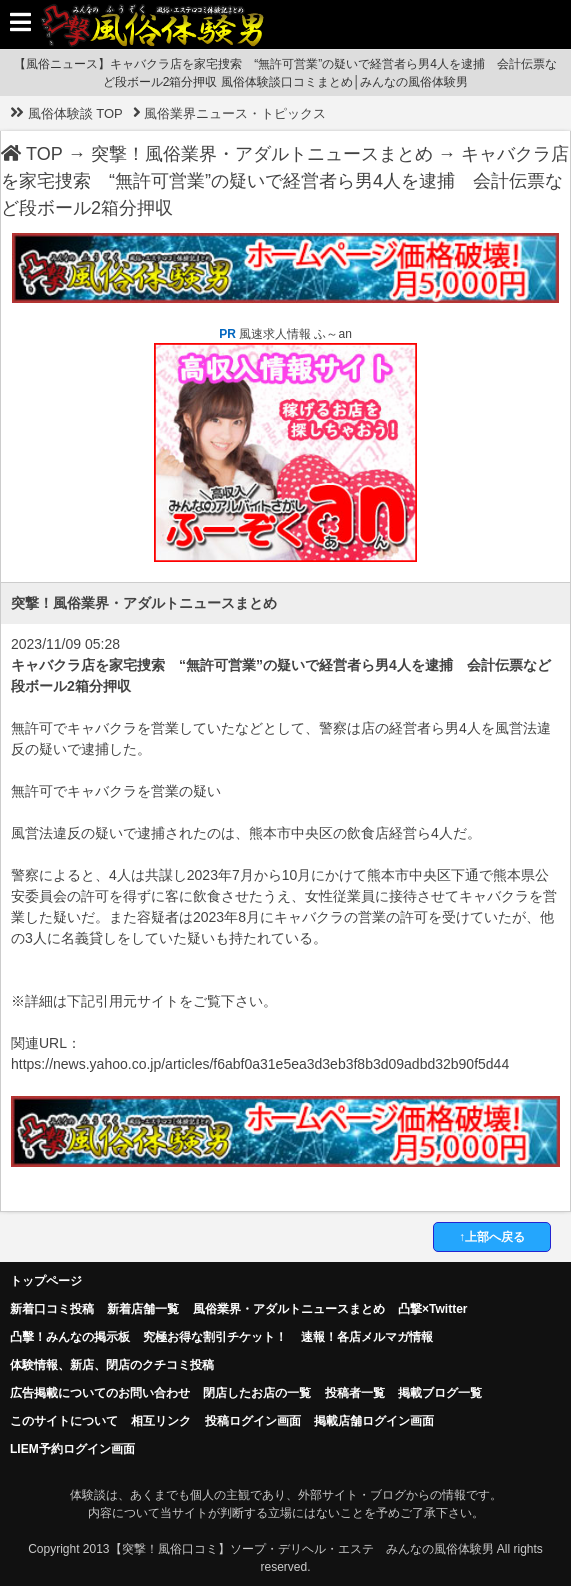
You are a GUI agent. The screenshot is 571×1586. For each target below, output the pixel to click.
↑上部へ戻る (492, 1237)
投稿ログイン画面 (253, 1421)
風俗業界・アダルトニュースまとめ (289, 1309)
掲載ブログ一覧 (440, 1393)
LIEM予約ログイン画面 (72, 1449)
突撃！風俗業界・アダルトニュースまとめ (262, 154)
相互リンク (161, 1421)
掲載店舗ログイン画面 (374, 1421)
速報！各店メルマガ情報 (367, 1337)
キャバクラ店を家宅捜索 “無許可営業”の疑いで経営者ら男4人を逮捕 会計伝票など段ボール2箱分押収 (285, 181)
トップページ (46, 1281)
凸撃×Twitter (432, 1309)
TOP (32, 154)
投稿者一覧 (355, 1393)
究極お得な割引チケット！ (215, 1337)
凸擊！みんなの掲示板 (70, 1337)
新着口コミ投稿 (52, 1309)
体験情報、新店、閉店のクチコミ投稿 (112, 1365)
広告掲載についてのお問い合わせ (100, 1393)
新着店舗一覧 (143, 1309)
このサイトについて (64, 1421)
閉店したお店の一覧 (257, 1393)
